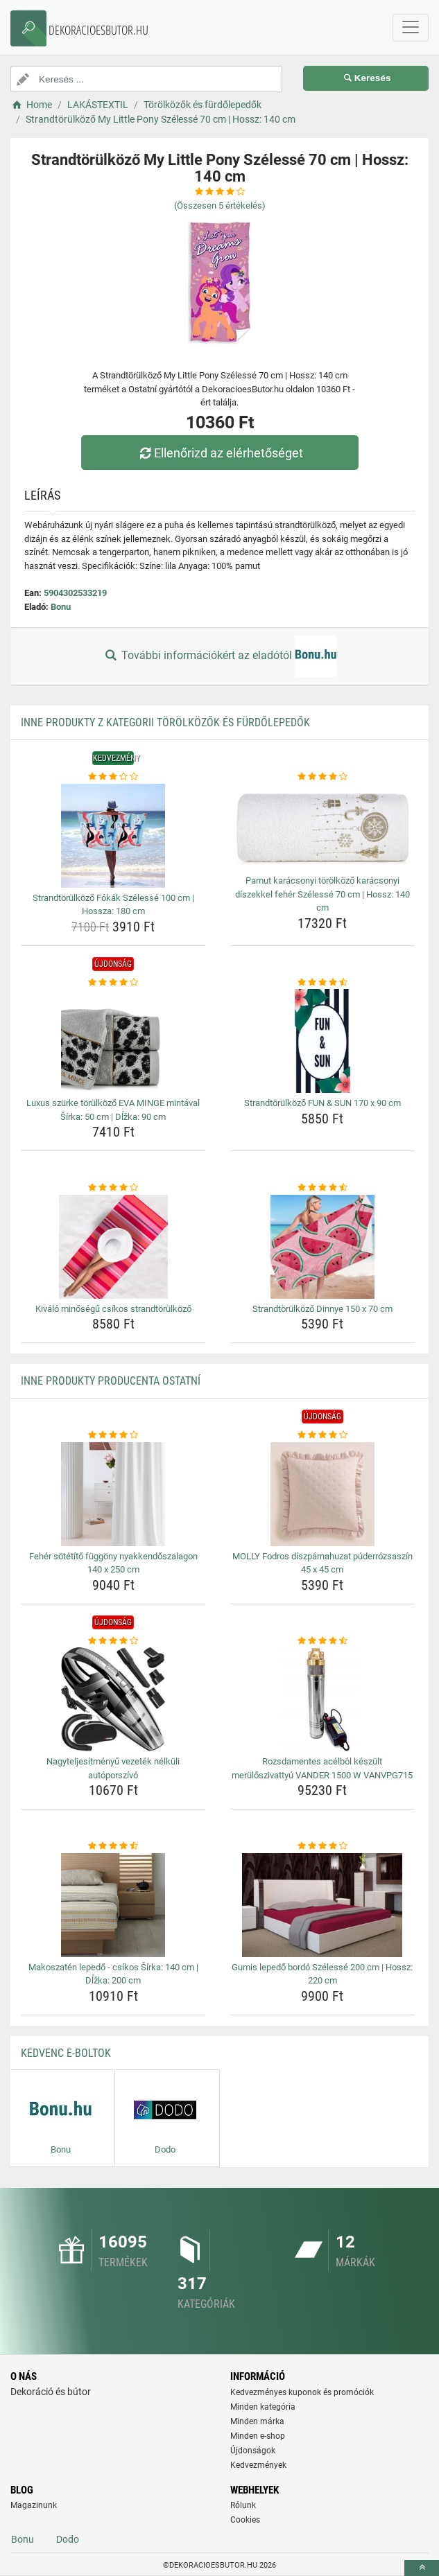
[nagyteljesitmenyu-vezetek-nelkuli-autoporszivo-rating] (113, 1641)
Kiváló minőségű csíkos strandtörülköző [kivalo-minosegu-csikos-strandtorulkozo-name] (113, 1309)
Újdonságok (252, 2450)
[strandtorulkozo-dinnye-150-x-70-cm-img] (323, 1247)
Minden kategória (262, 2407)
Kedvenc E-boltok (66, 2053)
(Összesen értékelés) (220, 205)
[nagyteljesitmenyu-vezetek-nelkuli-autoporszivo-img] (113, 1699)
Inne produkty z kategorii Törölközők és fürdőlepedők (165, 722)
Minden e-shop (257, 2436)
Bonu (61, 607)
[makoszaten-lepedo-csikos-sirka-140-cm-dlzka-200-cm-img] (113, 1905)
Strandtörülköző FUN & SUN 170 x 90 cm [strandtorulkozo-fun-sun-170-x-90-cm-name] (322, 1103)
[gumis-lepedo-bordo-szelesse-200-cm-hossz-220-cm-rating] (323, 1846)
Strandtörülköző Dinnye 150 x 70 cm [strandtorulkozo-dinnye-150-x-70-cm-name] (322, 1309)
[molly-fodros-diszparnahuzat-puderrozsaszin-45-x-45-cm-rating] (323, 1435)
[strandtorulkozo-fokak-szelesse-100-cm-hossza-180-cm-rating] (113, 777)
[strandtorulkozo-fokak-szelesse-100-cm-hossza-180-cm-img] (113, 836)
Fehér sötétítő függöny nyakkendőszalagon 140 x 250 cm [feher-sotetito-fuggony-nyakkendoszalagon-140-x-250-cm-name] (113, 1563)
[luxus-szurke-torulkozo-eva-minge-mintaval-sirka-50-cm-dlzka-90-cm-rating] (113, 983)
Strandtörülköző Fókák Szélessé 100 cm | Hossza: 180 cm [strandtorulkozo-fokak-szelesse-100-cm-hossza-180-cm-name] (113, 905)
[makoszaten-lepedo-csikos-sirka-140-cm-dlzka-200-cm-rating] (113, 1846)
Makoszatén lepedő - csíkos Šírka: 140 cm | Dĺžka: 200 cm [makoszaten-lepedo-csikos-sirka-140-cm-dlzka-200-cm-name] (113, 1974)
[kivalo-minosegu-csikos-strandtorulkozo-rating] (113, 1188)
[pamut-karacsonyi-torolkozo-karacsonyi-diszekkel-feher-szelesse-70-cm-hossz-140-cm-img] (323, 827)
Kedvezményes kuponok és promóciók (302, 2392)
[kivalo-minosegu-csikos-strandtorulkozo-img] (113, 1247)
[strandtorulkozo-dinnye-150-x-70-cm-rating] (323, 1188)
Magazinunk (33, 2505)
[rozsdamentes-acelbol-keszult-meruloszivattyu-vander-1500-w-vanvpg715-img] (323, 1699)
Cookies (245, 2520)
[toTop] (421, 2568)
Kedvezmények (258, 2465)
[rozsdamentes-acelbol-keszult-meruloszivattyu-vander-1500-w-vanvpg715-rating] (323, 1641)
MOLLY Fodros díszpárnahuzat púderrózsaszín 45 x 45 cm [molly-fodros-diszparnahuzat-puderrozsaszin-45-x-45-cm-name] (322, 1563)
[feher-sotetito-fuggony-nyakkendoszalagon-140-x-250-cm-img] (113, 1494)
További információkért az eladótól (219, 656)
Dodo (67, 2539)
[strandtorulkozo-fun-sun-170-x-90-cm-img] (323, 1041)
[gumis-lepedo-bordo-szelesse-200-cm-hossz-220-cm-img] (323, 1905)
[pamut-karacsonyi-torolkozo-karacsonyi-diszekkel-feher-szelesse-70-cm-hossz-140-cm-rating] (323, 777)
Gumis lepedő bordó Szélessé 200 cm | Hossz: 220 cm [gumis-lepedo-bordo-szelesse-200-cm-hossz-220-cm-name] (322, 1974)
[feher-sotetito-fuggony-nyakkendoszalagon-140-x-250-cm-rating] (113, 1435)
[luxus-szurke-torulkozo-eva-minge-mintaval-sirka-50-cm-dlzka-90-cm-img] (113, 1041)
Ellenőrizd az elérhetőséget (219, 453)
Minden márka (257, 2421)
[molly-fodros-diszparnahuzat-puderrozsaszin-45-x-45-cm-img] (323, 1494)
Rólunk (243, 2505)
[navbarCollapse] (411, 28)
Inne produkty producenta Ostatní (110, 1380)
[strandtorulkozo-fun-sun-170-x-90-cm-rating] (323, 983)
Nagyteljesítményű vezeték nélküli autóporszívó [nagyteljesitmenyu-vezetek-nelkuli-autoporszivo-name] (113, 1768)
